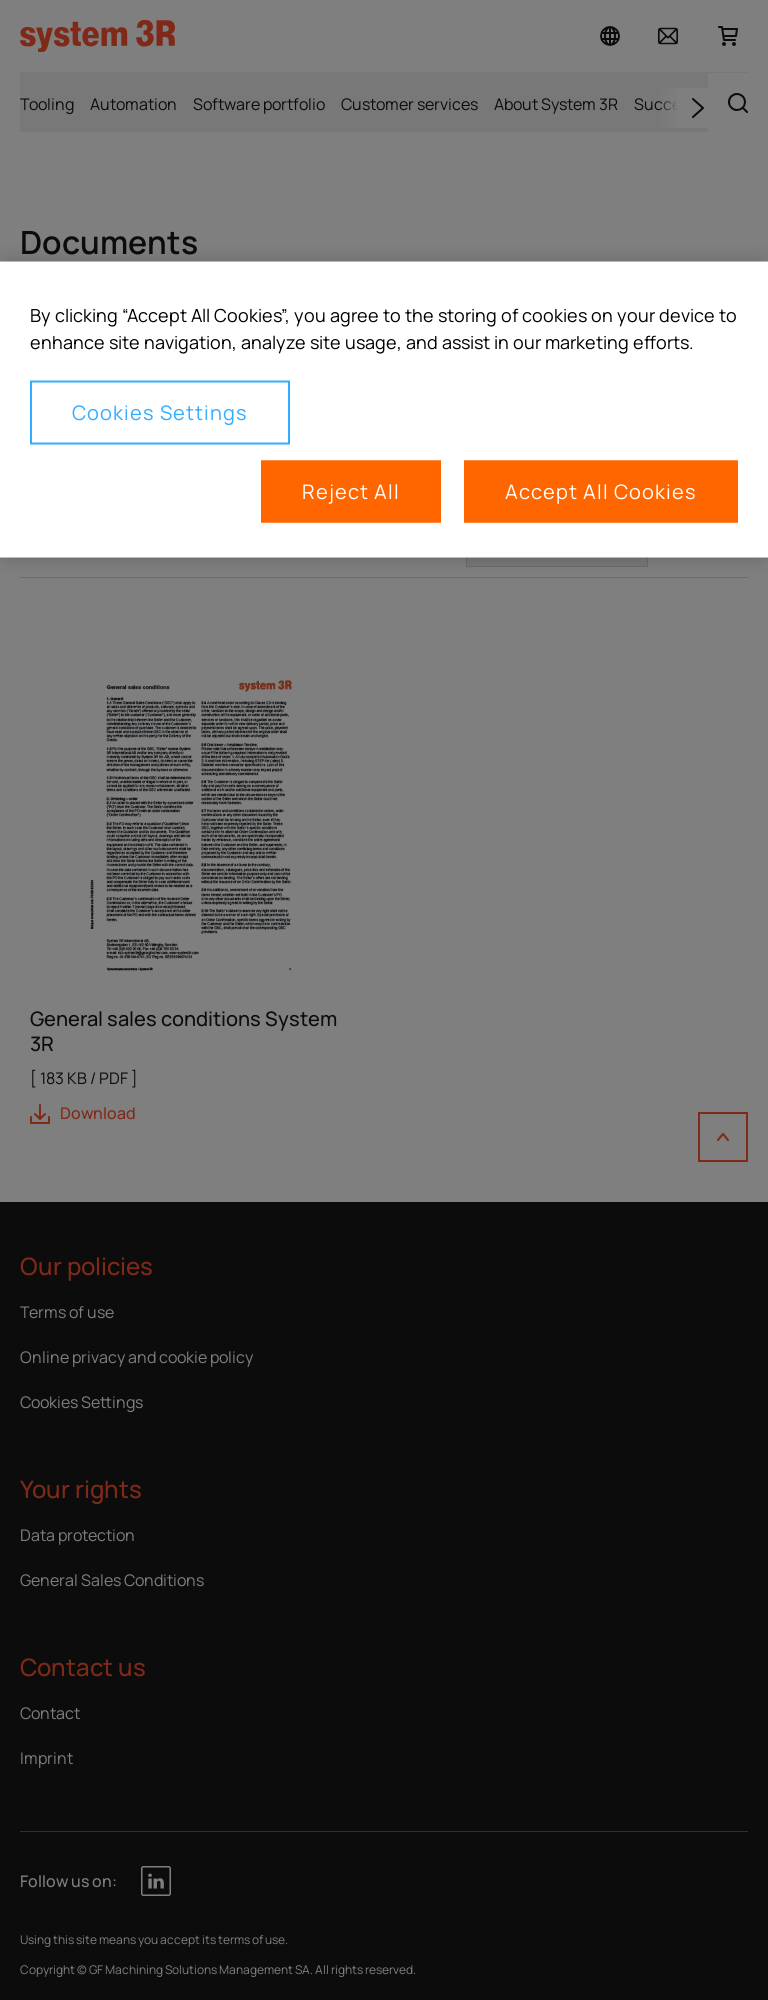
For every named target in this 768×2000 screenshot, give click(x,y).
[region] (384, 410)
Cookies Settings (160, 412)
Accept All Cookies (601, 491)
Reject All (351, 491)
